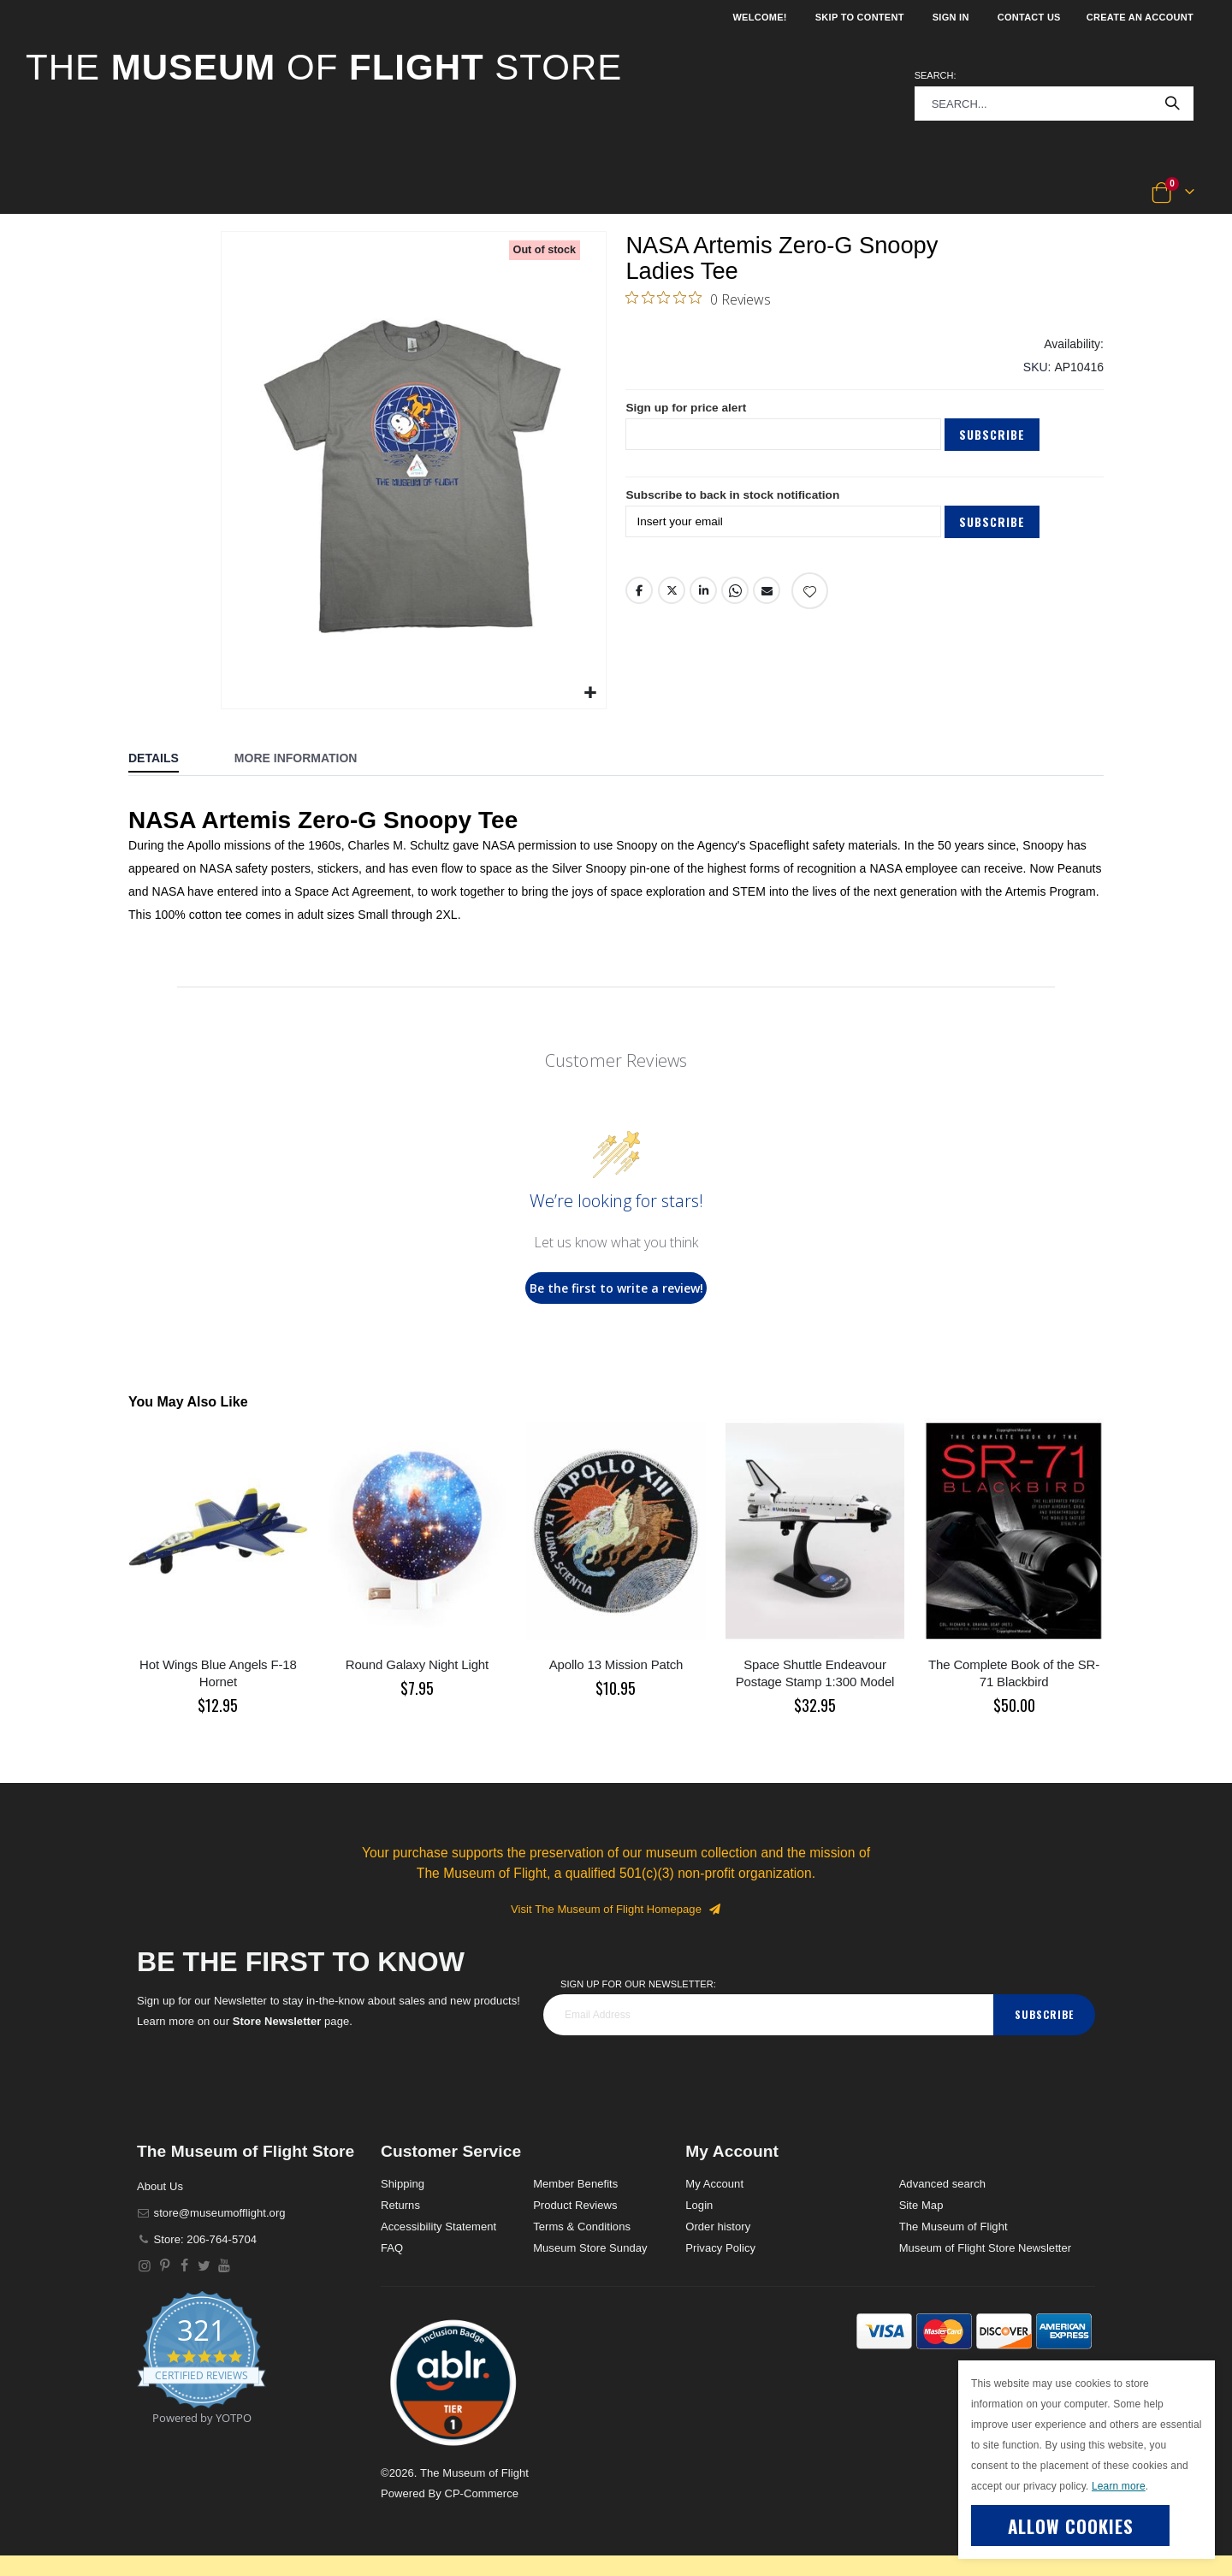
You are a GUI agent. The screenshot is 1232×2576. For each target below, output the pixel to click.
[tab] (166, 760)
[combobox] (1054, 103)
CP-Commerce (481, 2493)
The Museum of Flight (953, 2226)
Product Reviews (575, 2205)
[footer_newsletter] (768, 2014)
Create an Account (1140, 17)
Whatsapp (735, 596)
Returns (400, 2205)
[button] (82, 193)
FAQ (392, 2247)
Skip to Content (859, 17)
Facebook (639, 596)
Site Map (921, 2205)
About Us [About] (160, 2186)
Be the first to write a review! (616, 1288)
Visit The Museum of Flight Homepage (616, 1909)
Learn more (1119, 2486)
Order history (717, 2226)
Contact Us (1029, 17)
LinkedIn (703, 596)
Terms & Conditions (582, 2226)
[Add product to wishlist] (809, 596)
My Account (714, 2183)
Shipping (402, 2183)
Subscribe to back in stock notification (735, 501)
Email (766, 596)
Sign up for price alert (687, 413)
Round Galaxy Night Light (417, 1664)
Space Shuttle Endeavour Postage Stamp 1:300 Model (815, 1673)
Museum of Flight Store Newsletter (985, 2247)
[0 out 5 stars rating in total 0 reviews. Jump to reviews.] (698, 299)
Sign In (951, 17)
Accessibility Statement (438, 2226)
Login (699, 2205)
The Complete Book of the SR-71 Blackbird (1013, 1673)
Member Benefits (575, 2183)
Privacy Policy (720, 2247)
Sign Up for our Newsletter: (638, 1984)
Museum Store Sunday (590, 2247)
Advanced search (942, 2183)
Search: (936, 75)
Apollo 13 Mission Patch (616, 1664)
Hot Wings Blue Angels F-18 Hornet (218, 1673)
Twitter (671, 596)
